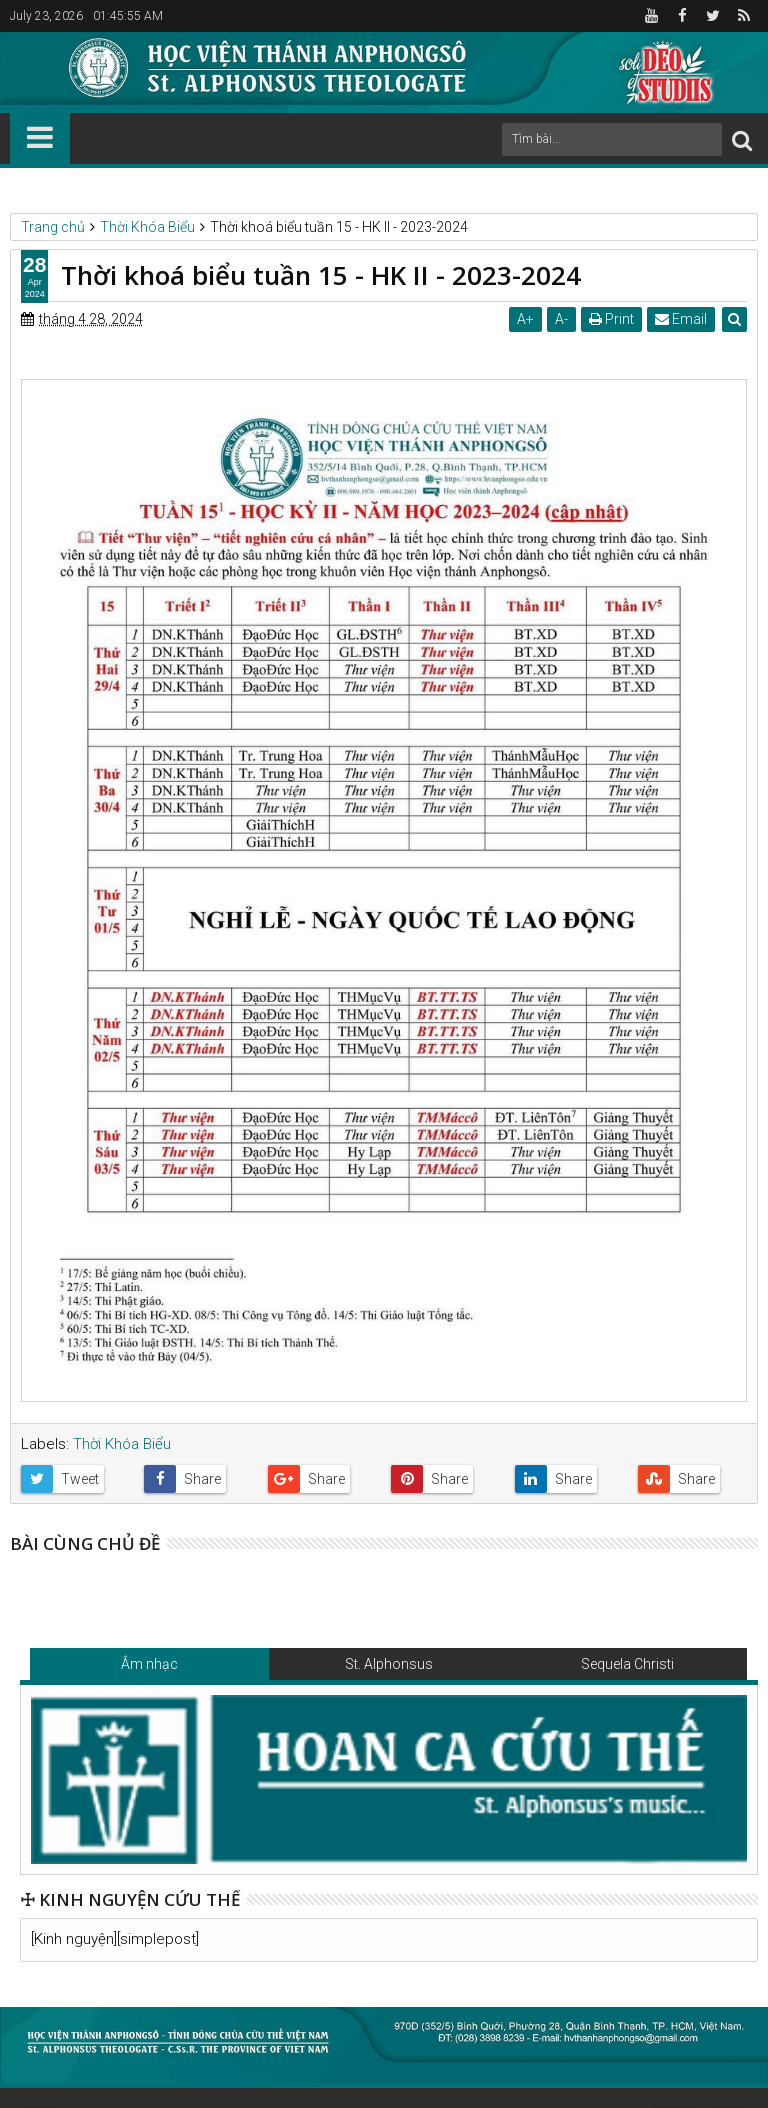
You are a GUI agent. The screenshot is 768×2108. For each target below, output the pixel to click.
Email (681, 319)
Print (611, 319)
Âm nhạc (149, 1664)
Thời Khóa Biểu (122, 1444)
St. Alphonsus (389, 1664)
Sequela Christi (627, 1664)
